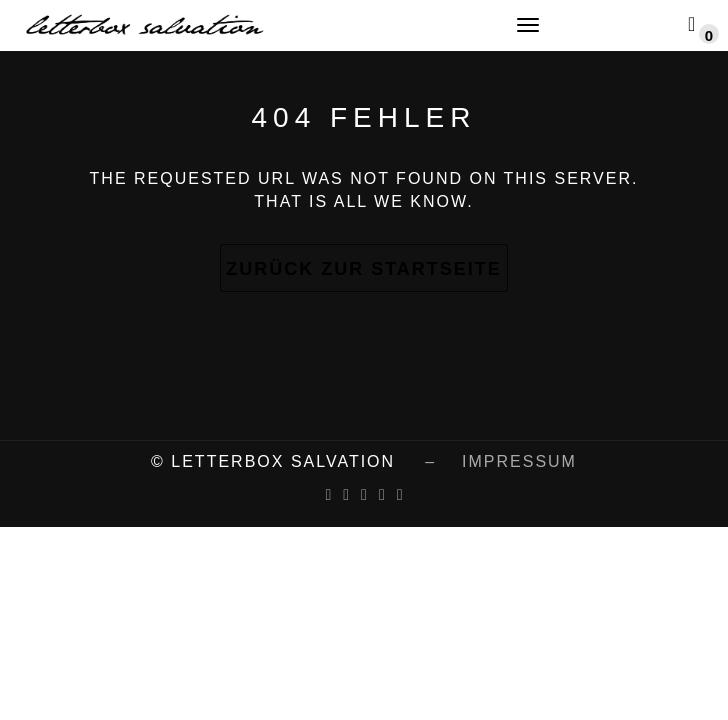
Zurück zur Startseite (364, 269)
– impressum (488, 461)
